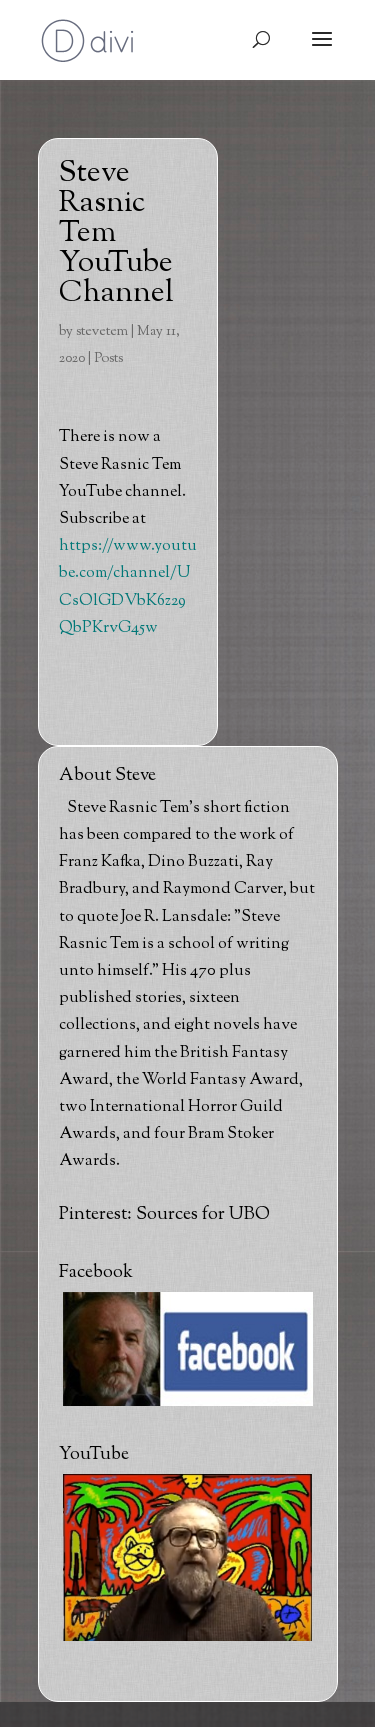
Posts (108, 359)
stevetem (102, 332)
